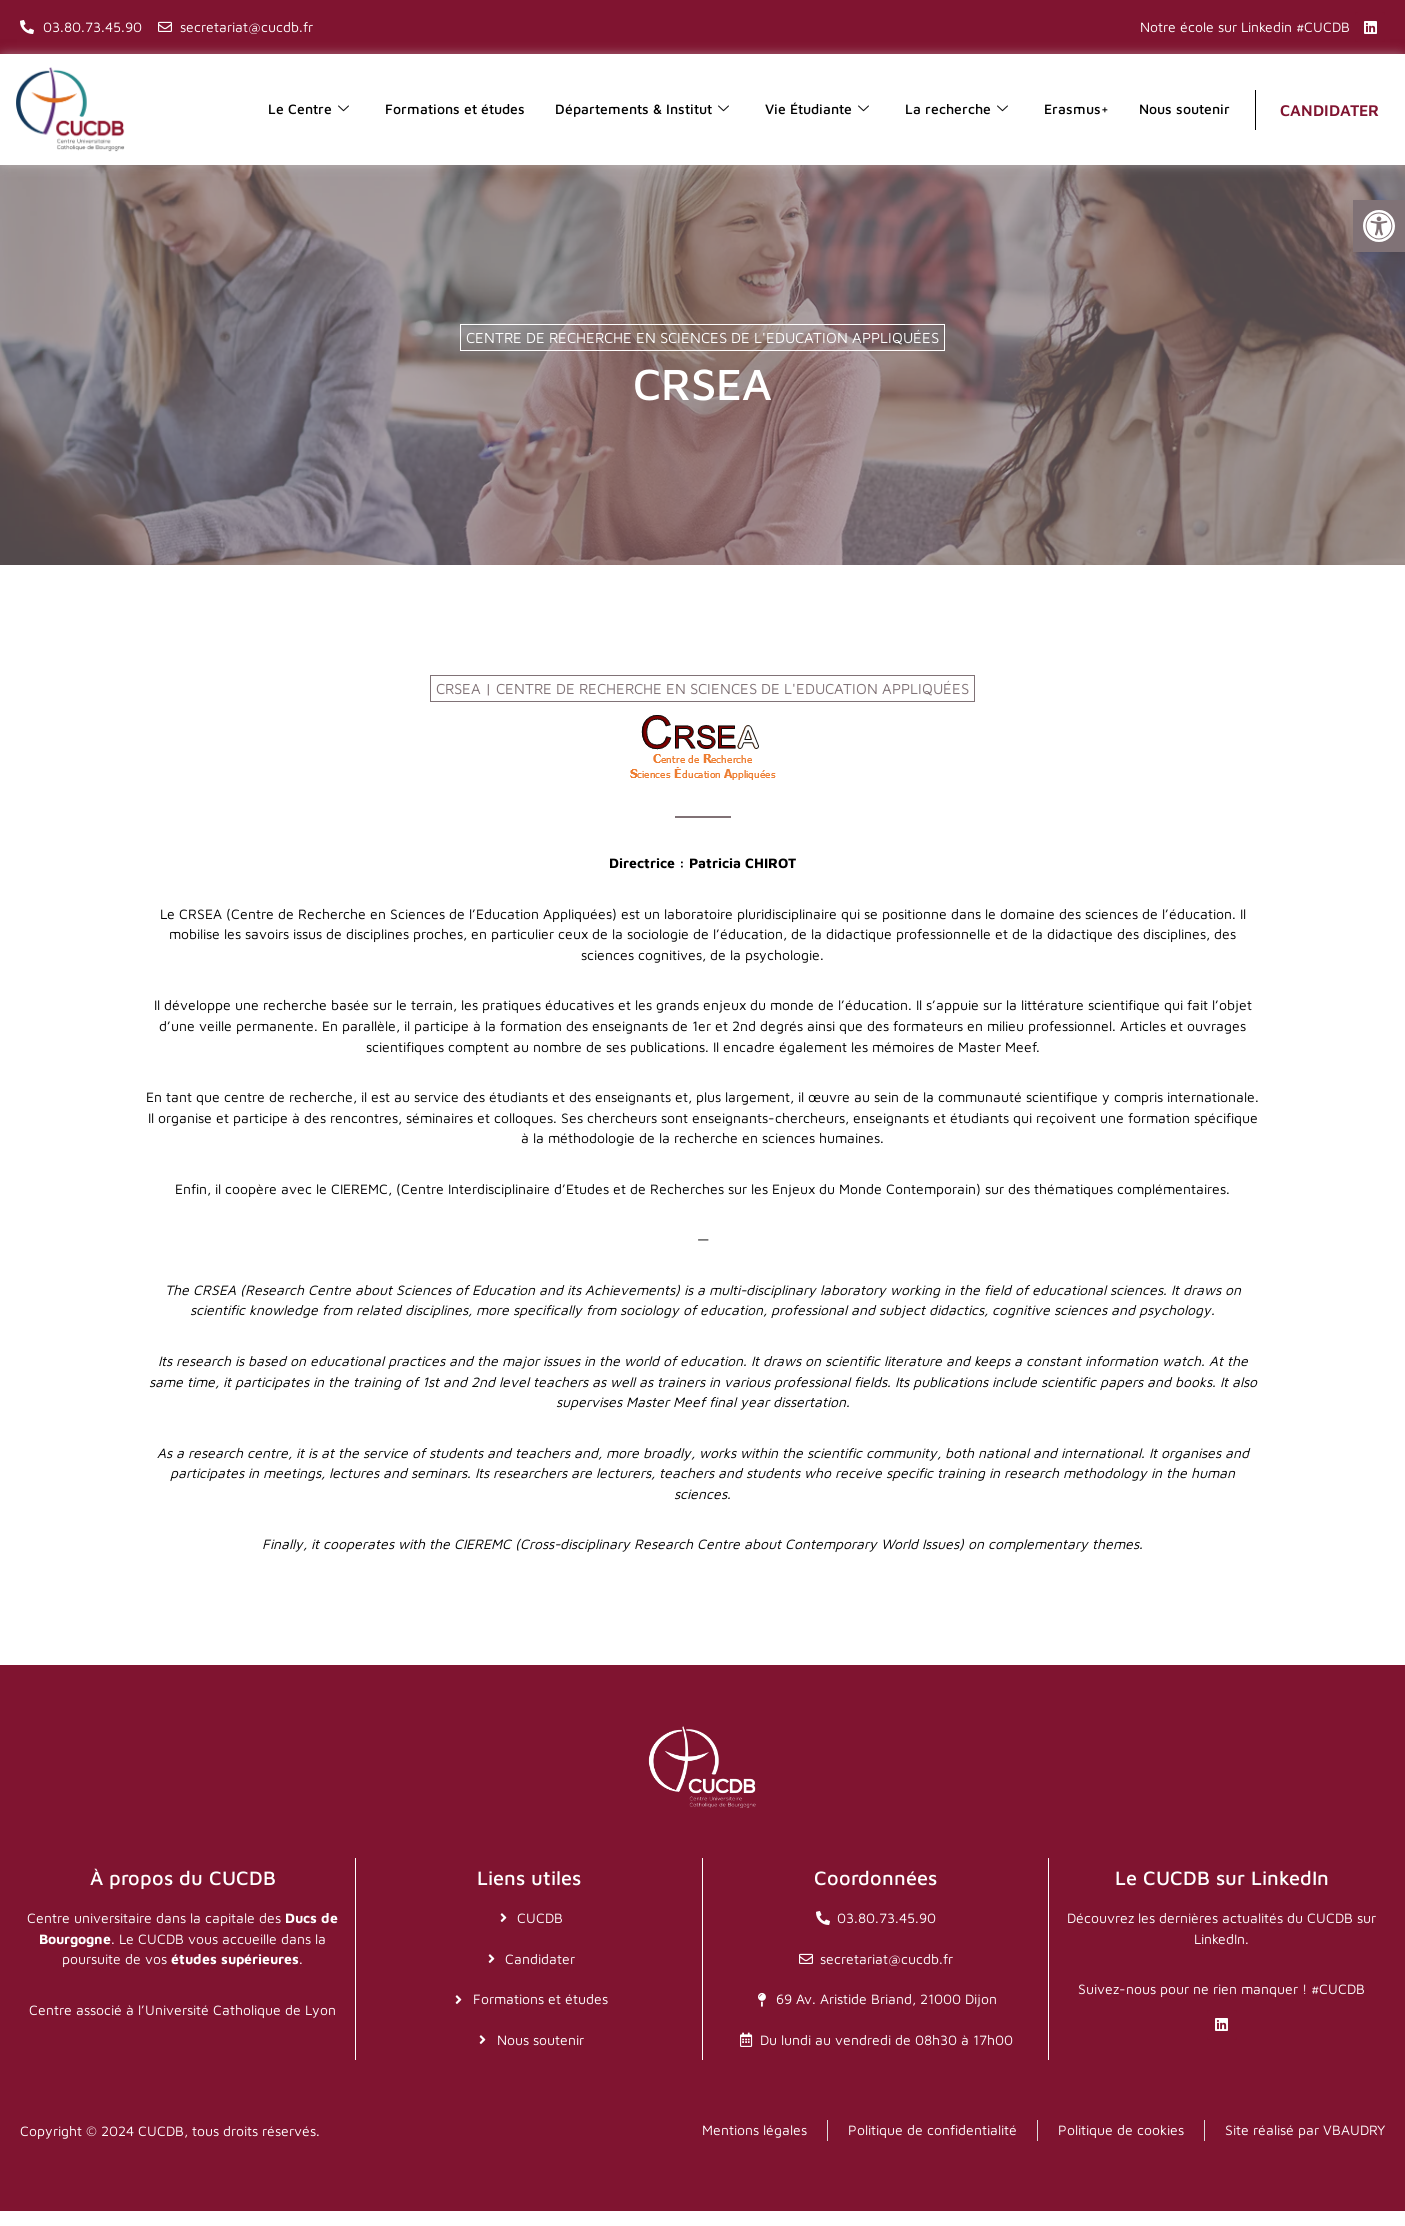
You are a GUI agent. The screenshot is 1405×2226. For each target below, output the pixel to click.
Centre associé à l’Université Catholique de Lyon (182, 2024)
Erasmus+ (1076, 108)
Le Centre (308, 109)
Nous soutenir (1184, 108)
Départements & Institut (642, 109)
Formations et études (455, 108)
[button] (1379, 226)
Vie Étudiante (817, 109)
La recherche (956, 109)
